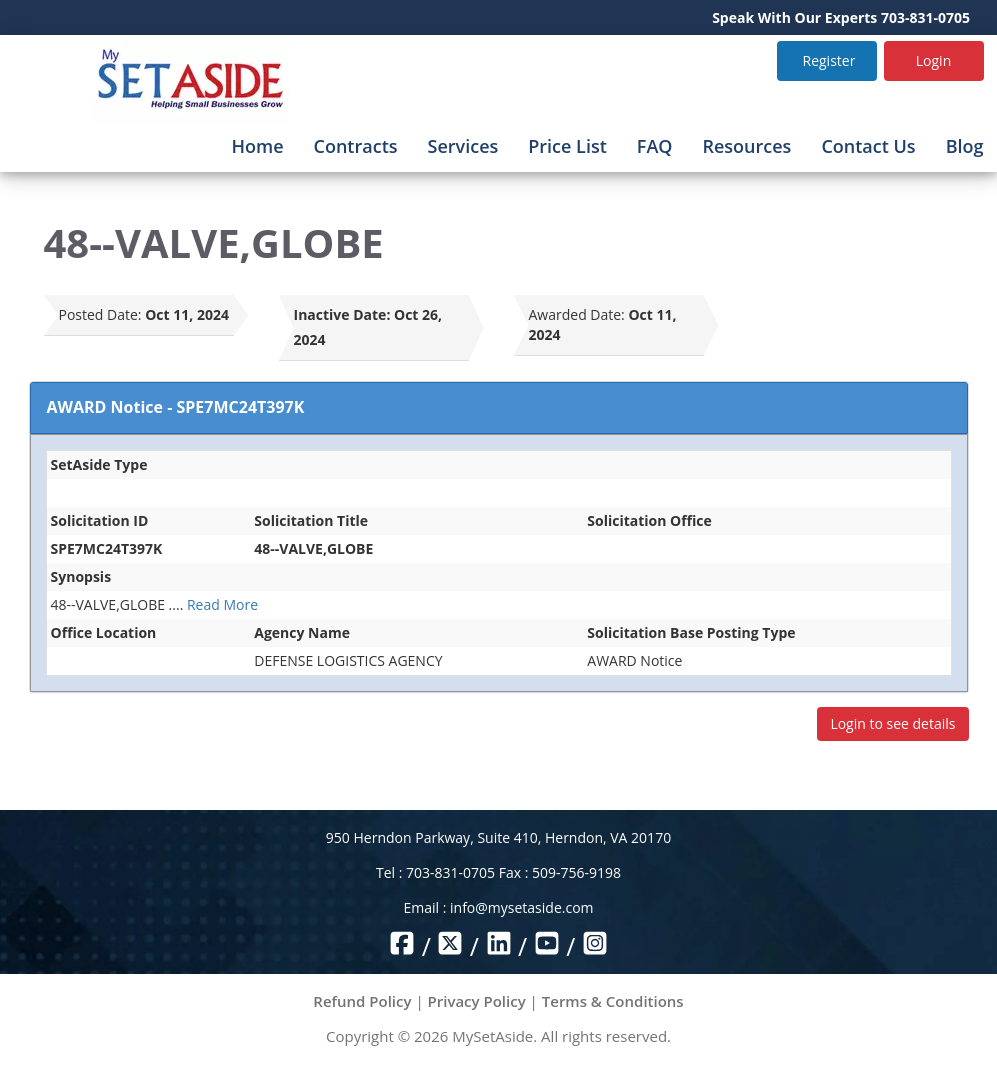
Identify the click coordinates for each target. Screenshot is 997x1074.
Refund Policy (362, 1001)
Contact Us (868, 146)
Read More (222, 604)
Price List (567, 146)
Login (933, 60)
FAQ (655, 146)
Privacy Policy (477, 1001)
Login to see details (892, 723)
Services (463, 146)
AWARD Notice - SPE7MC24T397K (176, 407)
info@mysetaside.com (521, 907)
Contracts (356, 146)
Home (257, 146)
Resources (746, 146)
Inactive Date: (342, 314)
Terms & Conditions (613, 1001)
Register (829, 60)
